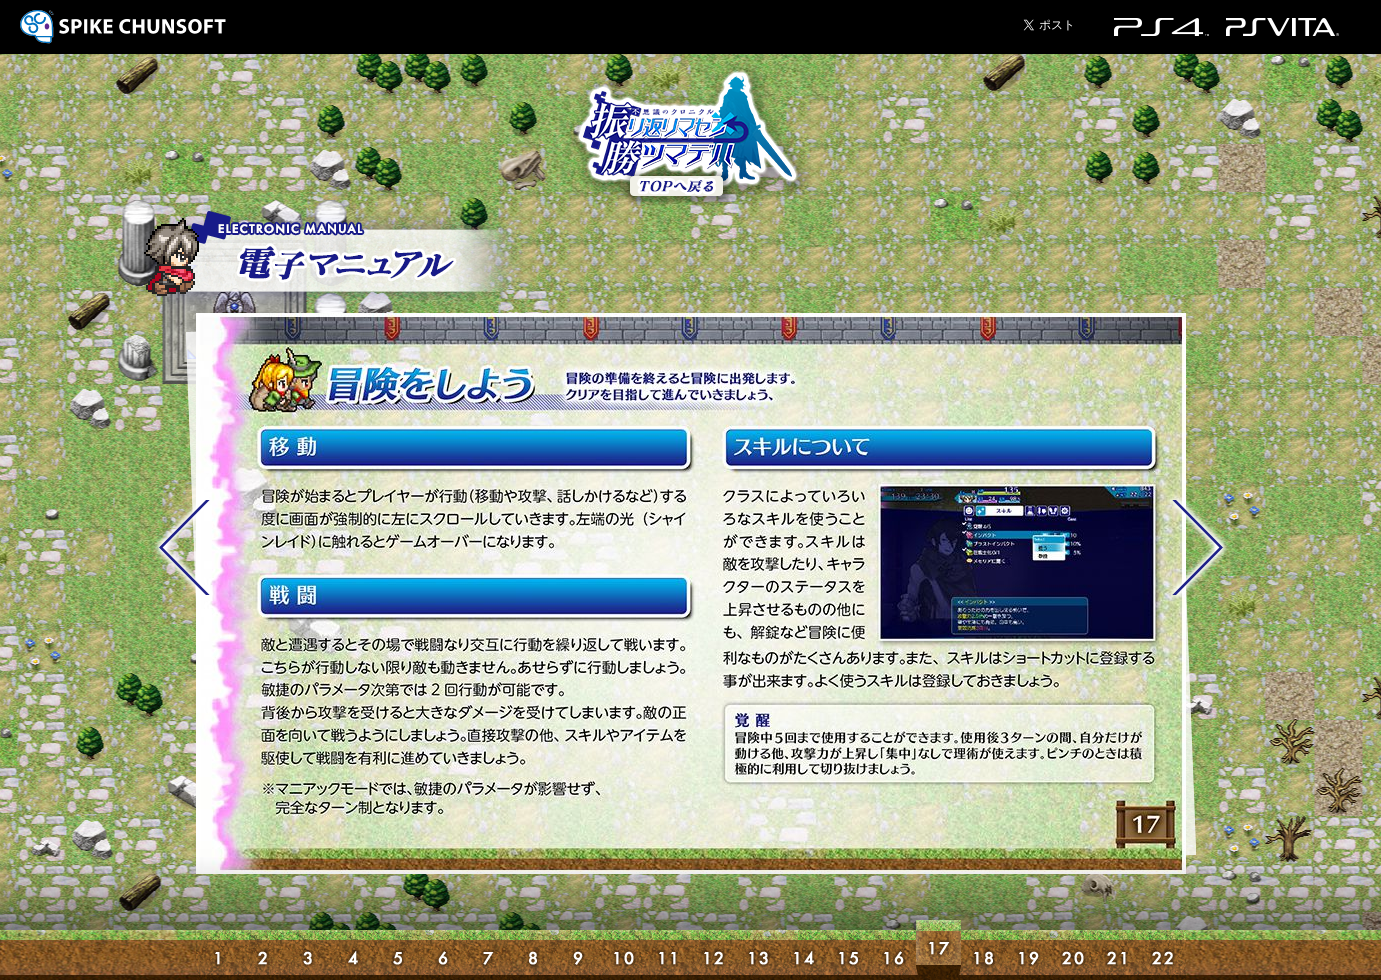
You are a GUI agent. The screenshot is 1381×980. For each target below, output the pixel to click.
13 (758, 950)
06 (443, 950)
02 (263, 950)
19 (1028, 950)
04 (353, 950)
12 (713, 950)
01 (218, 950)
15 (848, 950)
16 (893, 950)
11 (668, 950)
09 (578, 950)
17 (938, 950)
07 (488, 950)
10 (623, 950)
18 (983, 950)
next (1198, 547)
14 (803, 950)
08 (533, 950)
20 (1073, 950)
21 (1118, 950)
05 (398, 950)
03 (308, 950)
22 (1163, 950)
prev (184, 547)
